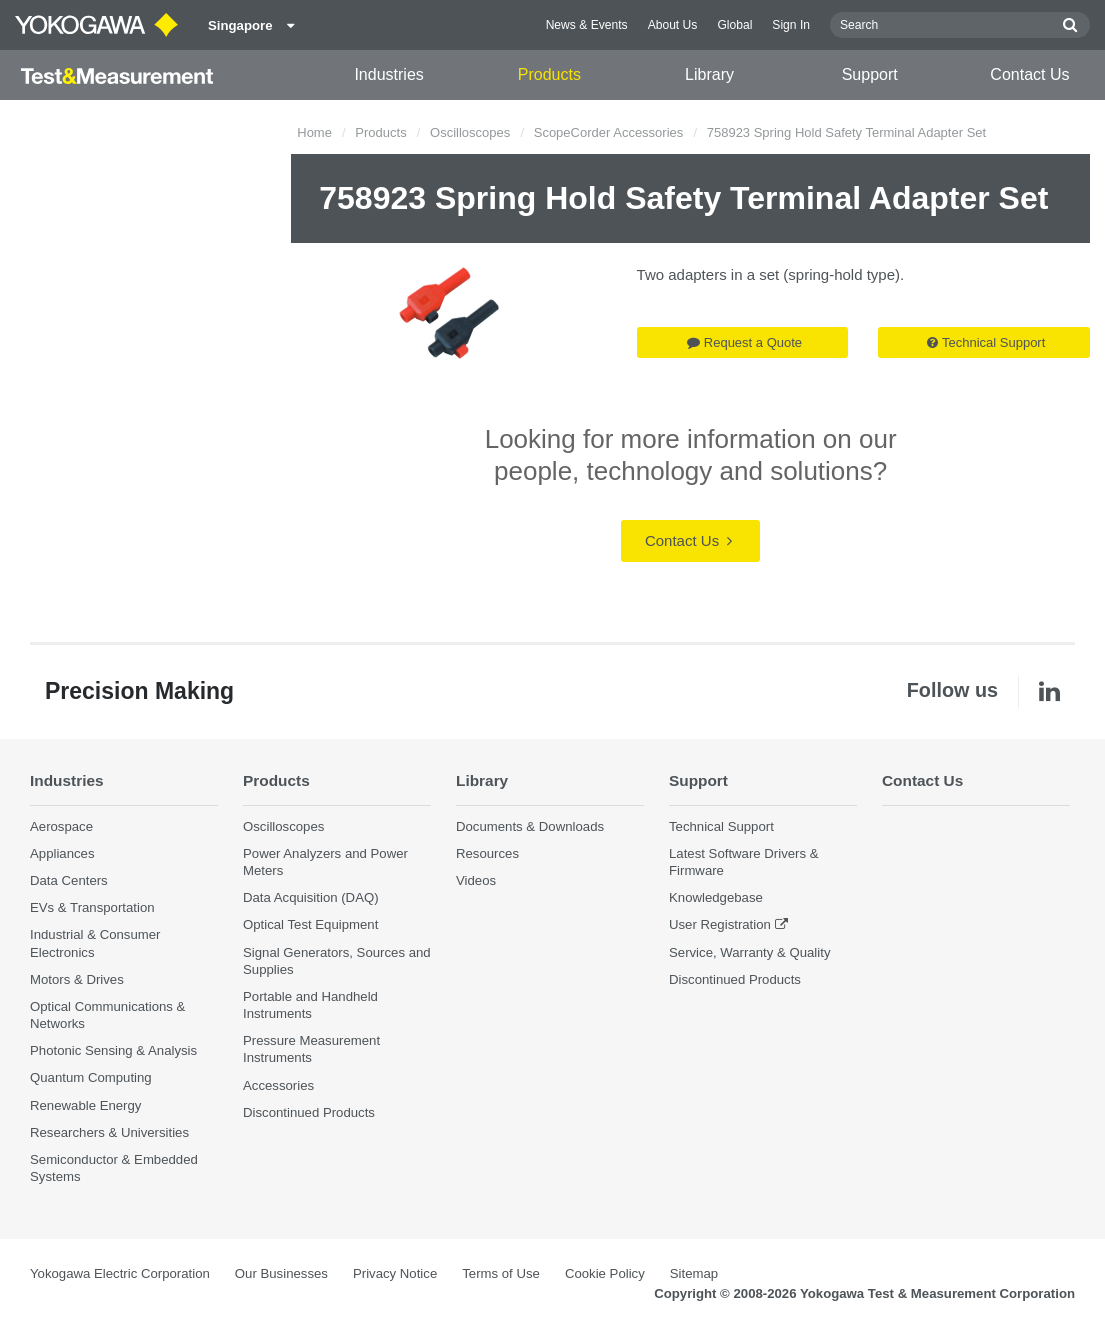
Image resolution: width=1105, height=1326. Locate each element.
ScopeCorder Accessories (609, 132)
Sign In (791, 25)
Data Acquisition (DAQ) (311, 897)
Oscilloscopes (470, 132)
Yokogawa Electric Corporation (120, 1273)
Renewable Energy (85, 1105)
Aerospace (61, 826)
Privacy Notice (395, 1273)
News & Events (587, 25)
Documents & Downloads (530, 826)
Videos (476, 880)
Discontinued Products (309, 1112)
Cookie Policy (605, 1273)
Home (314, 132)
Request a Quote (744, 342)
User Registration (720, 924)
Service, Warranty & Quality (749, 952)
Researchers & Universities (109, 1132)
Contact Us (1029, 74)
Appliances (62, 853)
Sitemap (694, 1273)
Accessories (278, 1085)
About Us (673, 25)
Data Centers (69, 880)
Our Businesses (281, 1273)
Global (734, 25)
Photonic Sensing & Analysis (113, 1050)
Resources (487, 853)
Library (709, 74)
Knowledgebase (716, 897)
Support (870, 74)
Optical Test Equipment (310, 924)
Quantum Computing (91, 1077)
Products (549, 74)
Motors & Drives (77, 979)
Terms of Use (501, 1273)
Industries (388, 74)
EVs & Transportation (92, 907)
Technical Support (986, 342)
